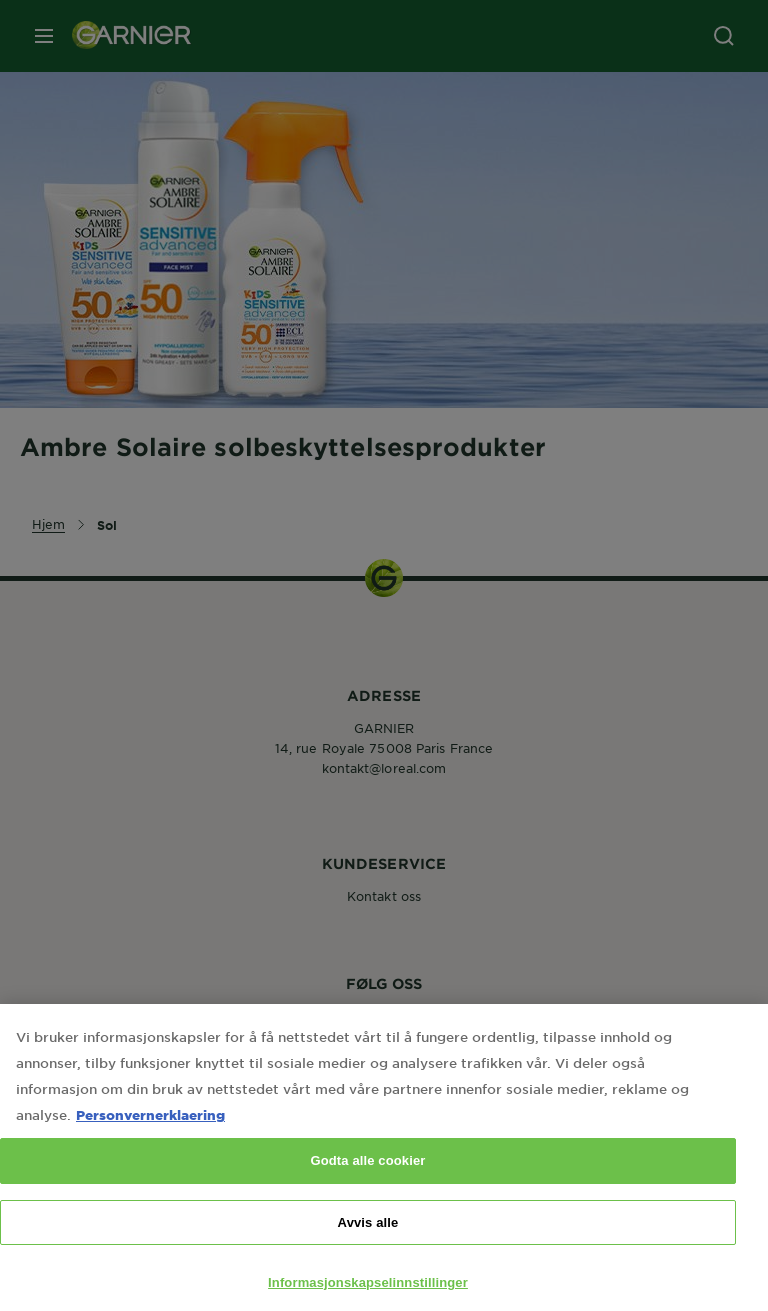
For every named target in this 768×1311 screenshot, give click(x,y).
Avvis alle (368, 1240)
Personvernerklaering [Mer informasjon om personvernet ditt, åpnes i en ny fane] (150, 1132)
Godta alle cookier (367, 1178)
